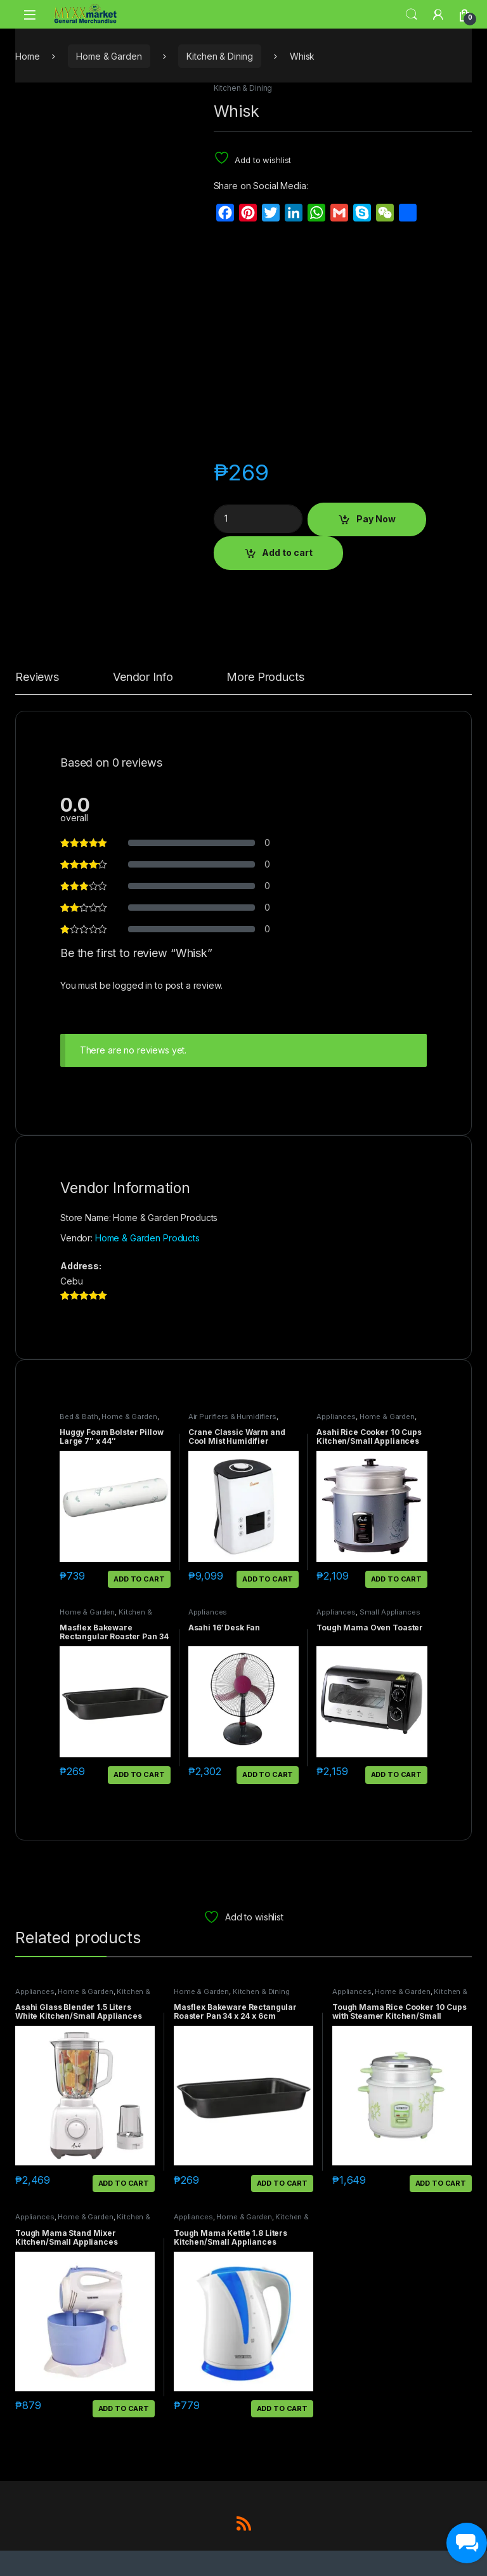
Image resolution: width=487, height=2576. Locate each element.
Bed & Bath (79, 1416)
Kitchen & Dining (219, 56)
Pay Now (376, 518)
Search (412, 15)
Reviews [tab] (37, 677)
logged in (132, 985)
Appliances (336, 1416)
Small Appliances (390, 1612)
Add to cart (287, 552)
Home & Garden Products (147, 1237)
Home (27, 56)
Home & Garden (108, 56)
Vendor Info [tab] (142, 677)
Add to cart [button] (139, 1579)
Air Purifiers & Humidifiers (232, 1416)
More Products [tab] (265, 677)
